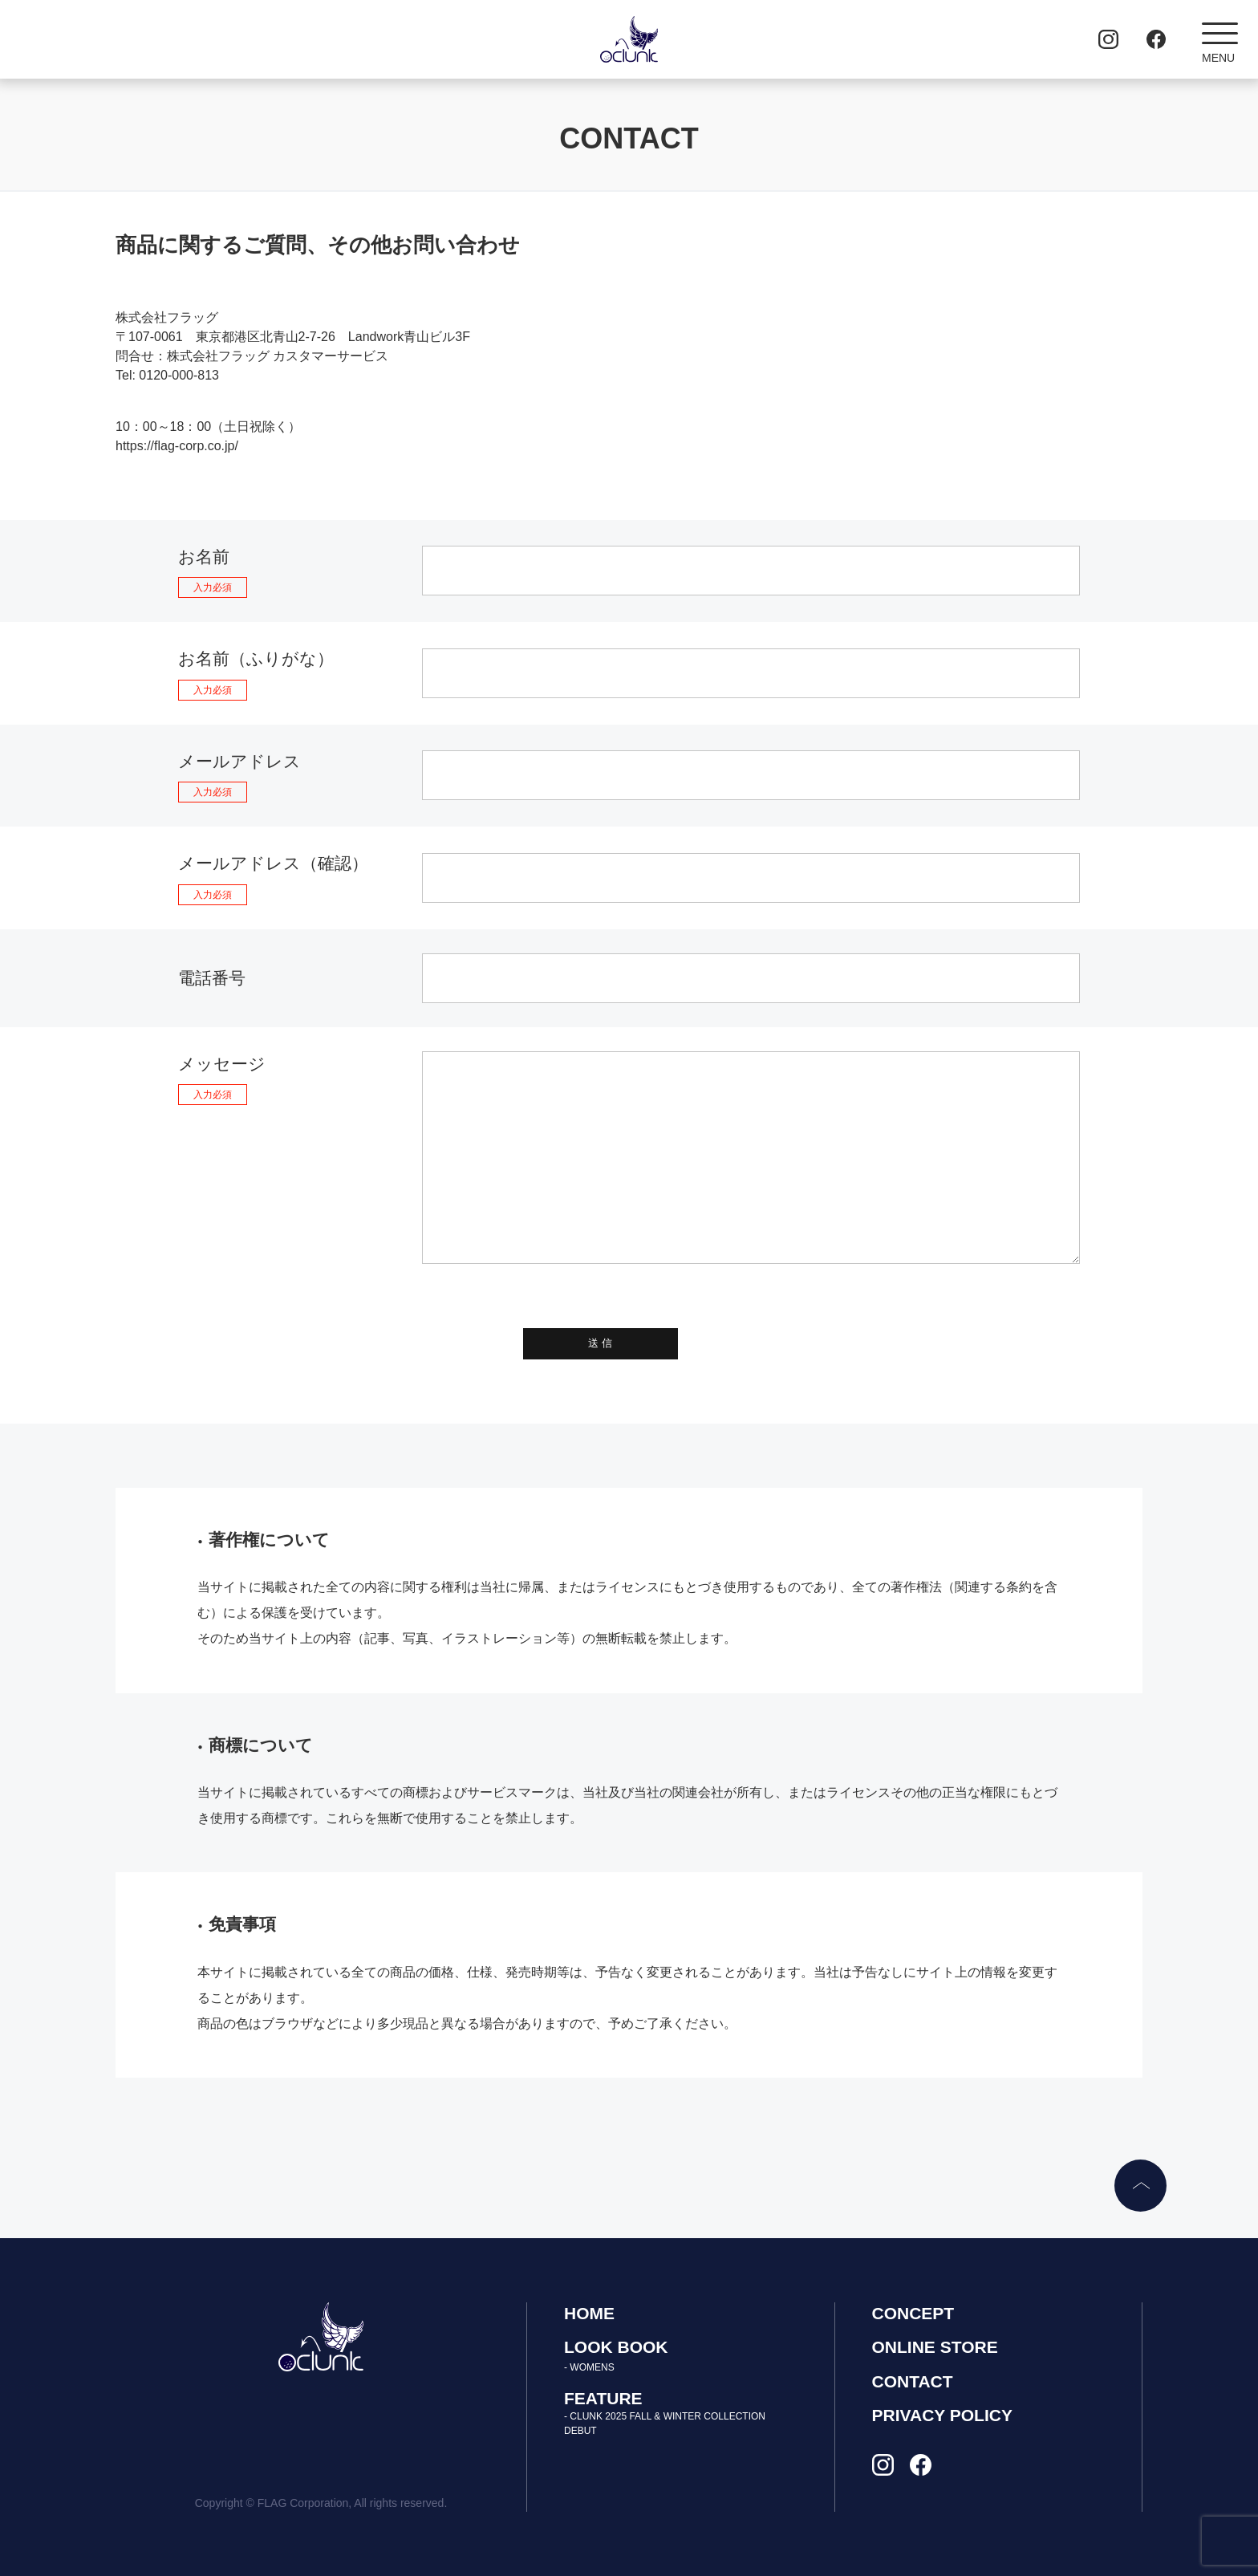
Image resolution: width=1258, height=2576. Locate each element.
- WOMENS (589, 2367)
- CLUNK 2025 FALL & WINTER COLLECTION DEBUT (664, 2423)
